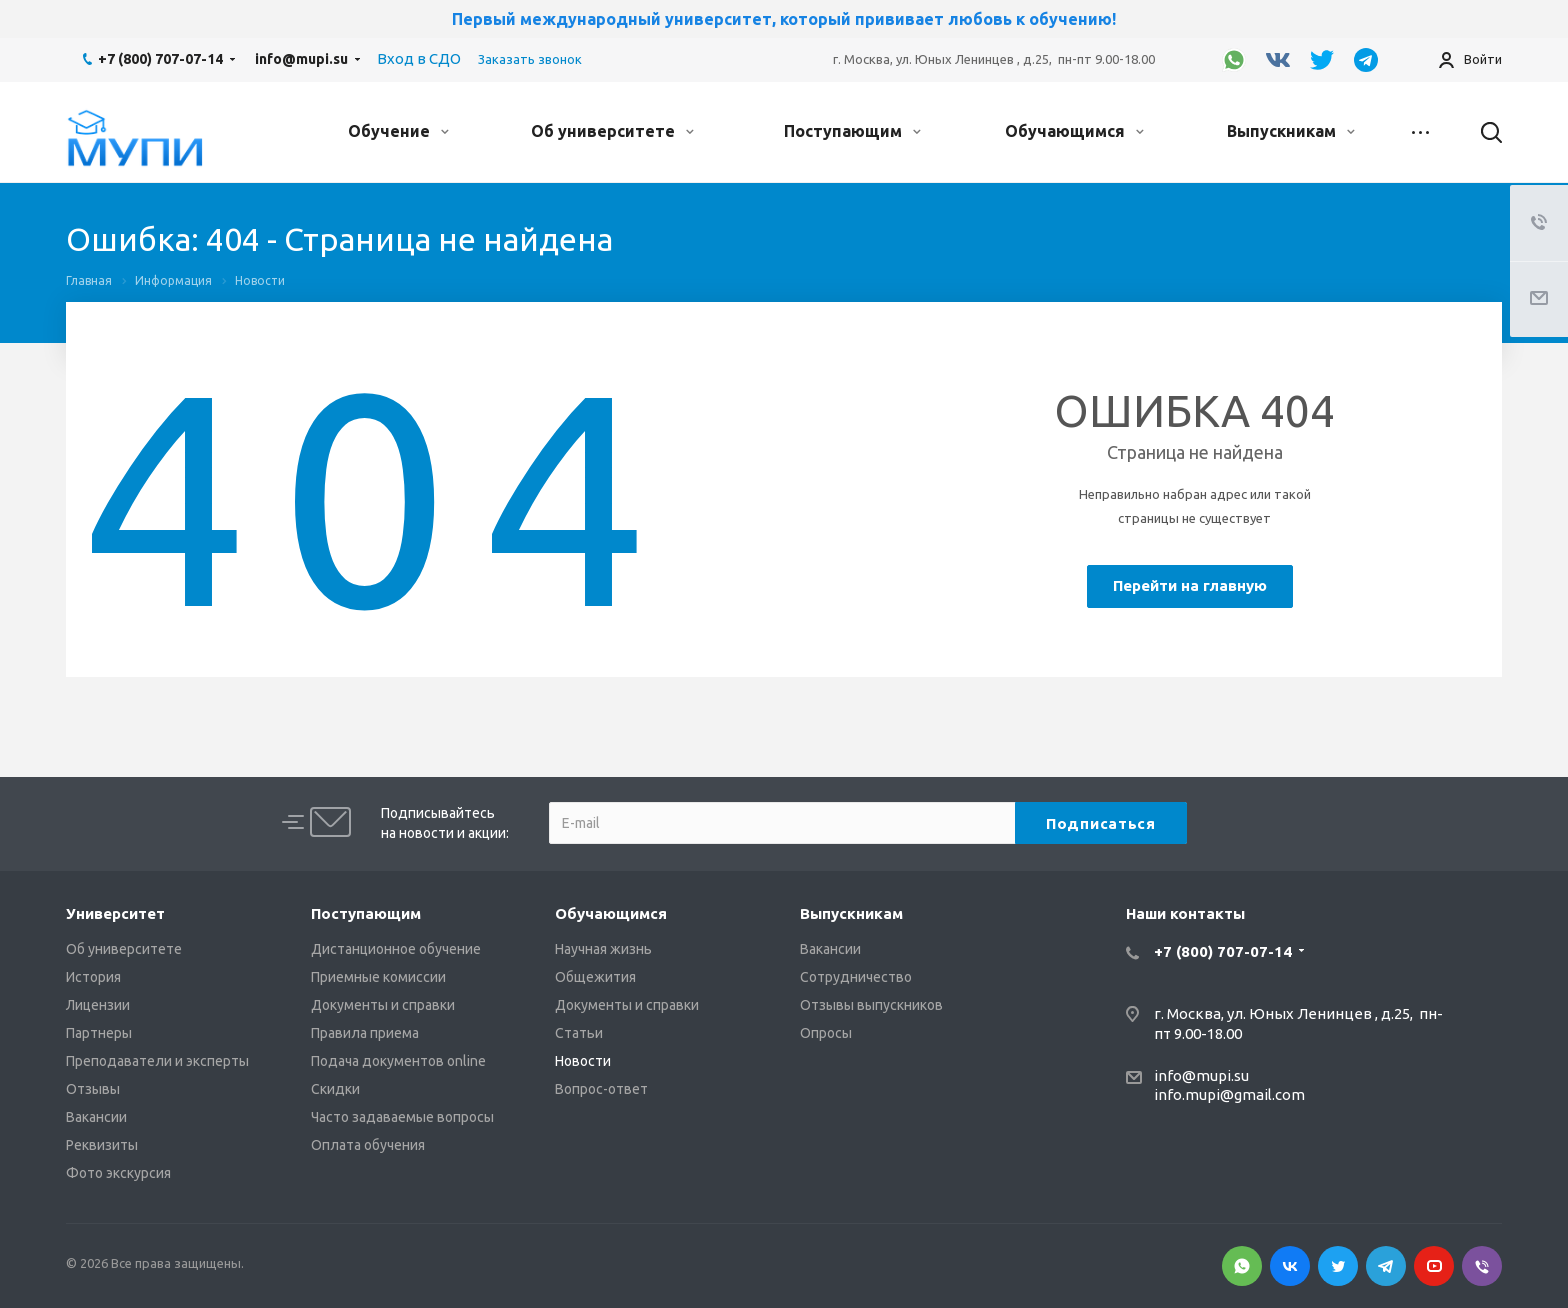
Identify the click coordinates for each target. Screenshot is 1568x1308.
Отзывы (93, 1089)
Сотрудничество (856, 977)
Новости (583, 1061)
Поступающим (852, 131)
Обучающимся (1074, 131)
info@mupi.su (301, 59)
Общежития (595, 977)
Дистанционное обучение (396, 949)
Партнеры (99, 1033)
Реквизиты (102, 1145)
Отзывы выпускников (871, 1005)
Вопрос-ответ (601, 1089)
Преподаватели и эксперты (157, 1061)
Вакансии (96, 1117)
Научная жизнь (603, 949)
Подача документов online (398, 1061)
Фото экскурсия (118, 1173)
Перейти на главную (1190, 585)
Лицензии (98, 1005)
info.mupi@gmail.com (1229, 1094)
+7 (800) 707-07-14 (160, 59)
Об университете (612, 131)
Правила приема (365, 1033)
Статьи (579, 1033)
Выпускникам (1291, 131)
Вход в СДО (419, 58)
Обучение (398, 131)
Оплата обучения (368, 1145)
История (93, 977)
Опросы (826, 1033)
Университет (115, 913)
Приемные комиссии (378, 977)
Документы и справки (383, 1005)
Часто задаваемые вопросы (402, 1117)
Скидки (335, 1089)
